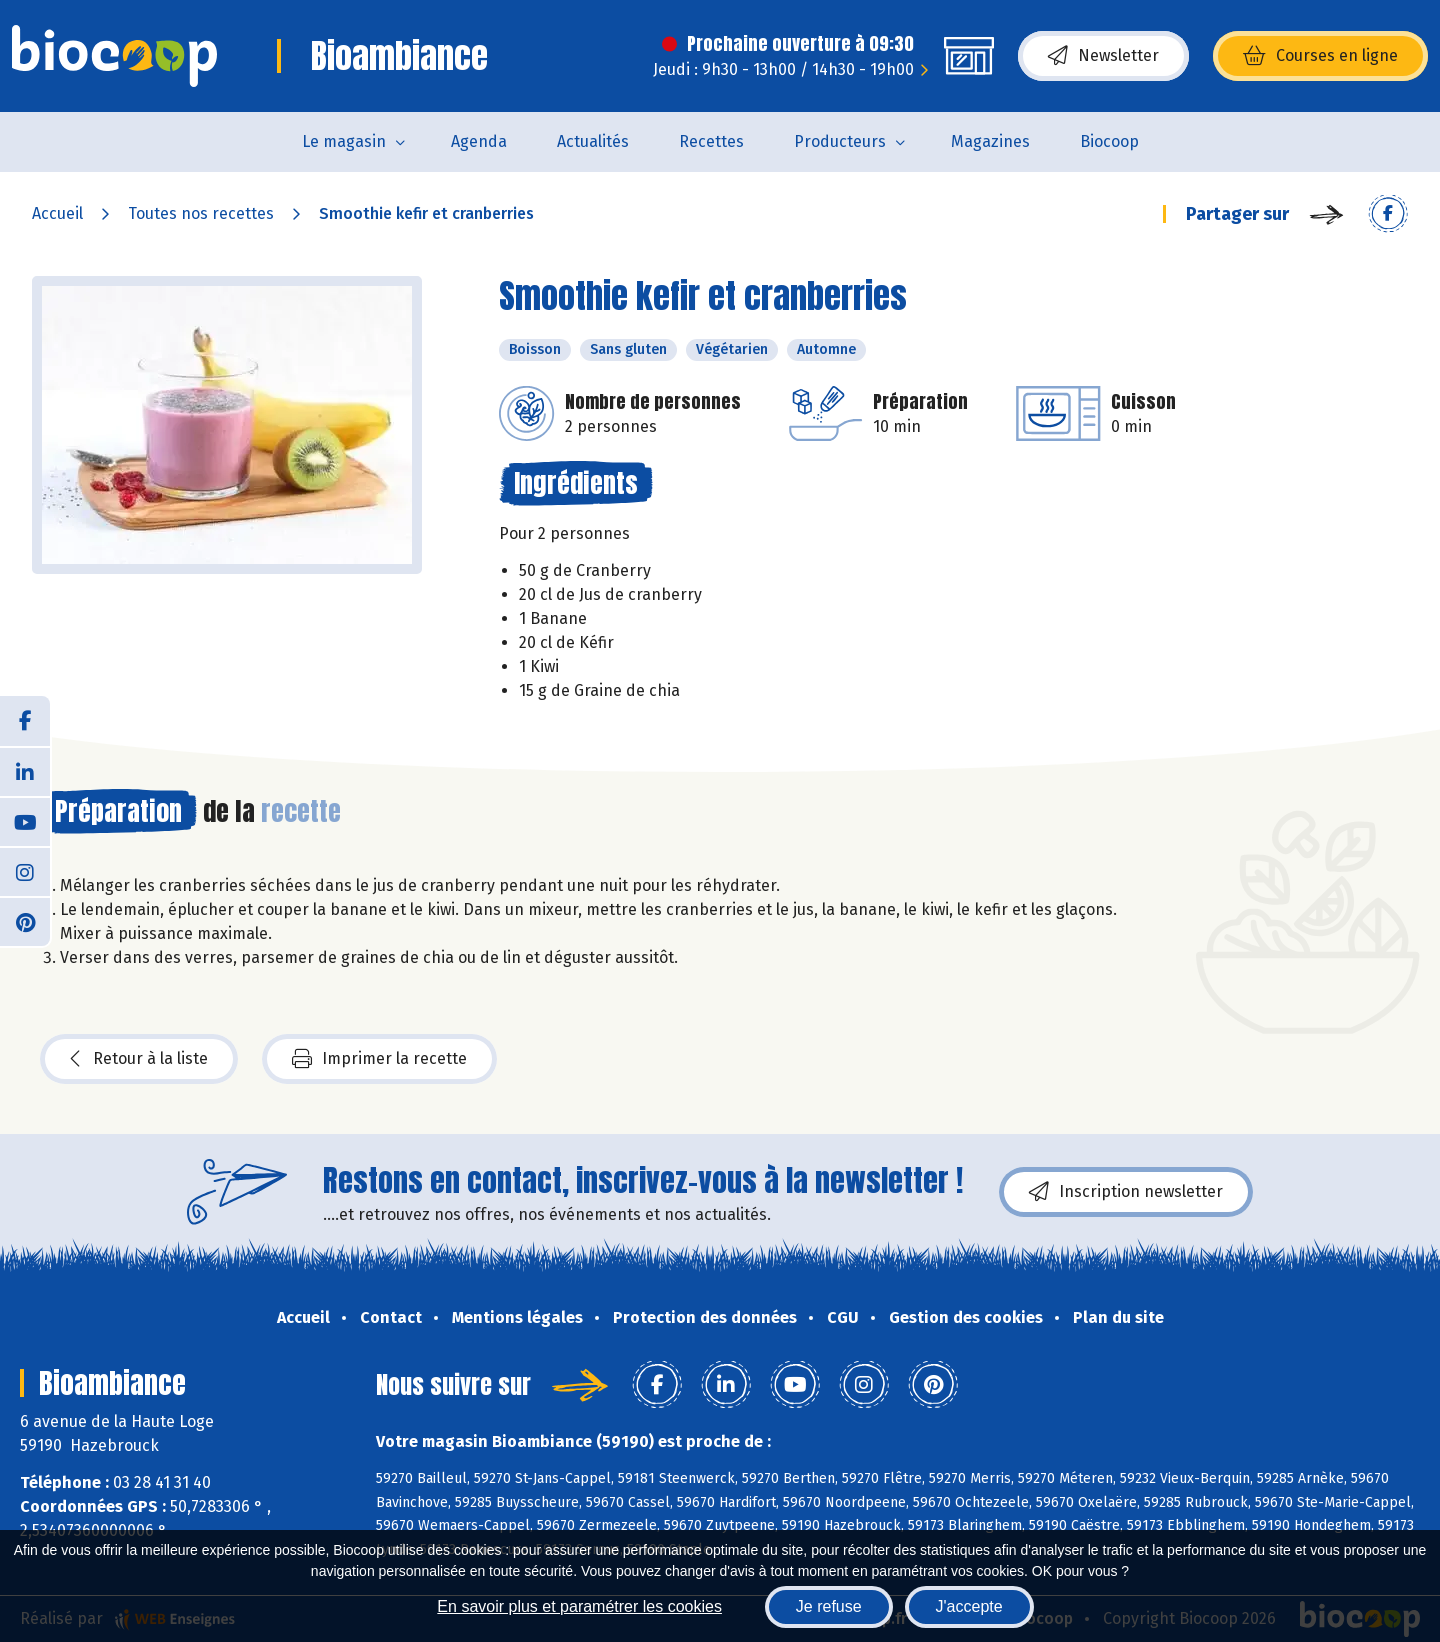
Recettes (711, 141)
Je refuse (829, 1606)
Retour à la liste (139, 1059)
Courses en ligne (1320, 56)
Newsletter (1103, 56)
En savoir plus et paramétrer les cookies (579, 1606)
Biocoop (1109, 141)
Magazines (990, 141)
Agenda (479, 141)
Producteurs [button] (840, 141)
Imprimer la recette (379, 1059)
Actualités (593, 141)
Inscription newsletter (1126, 1192)
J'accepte (969, 1606)
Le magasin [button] (344, 141)
